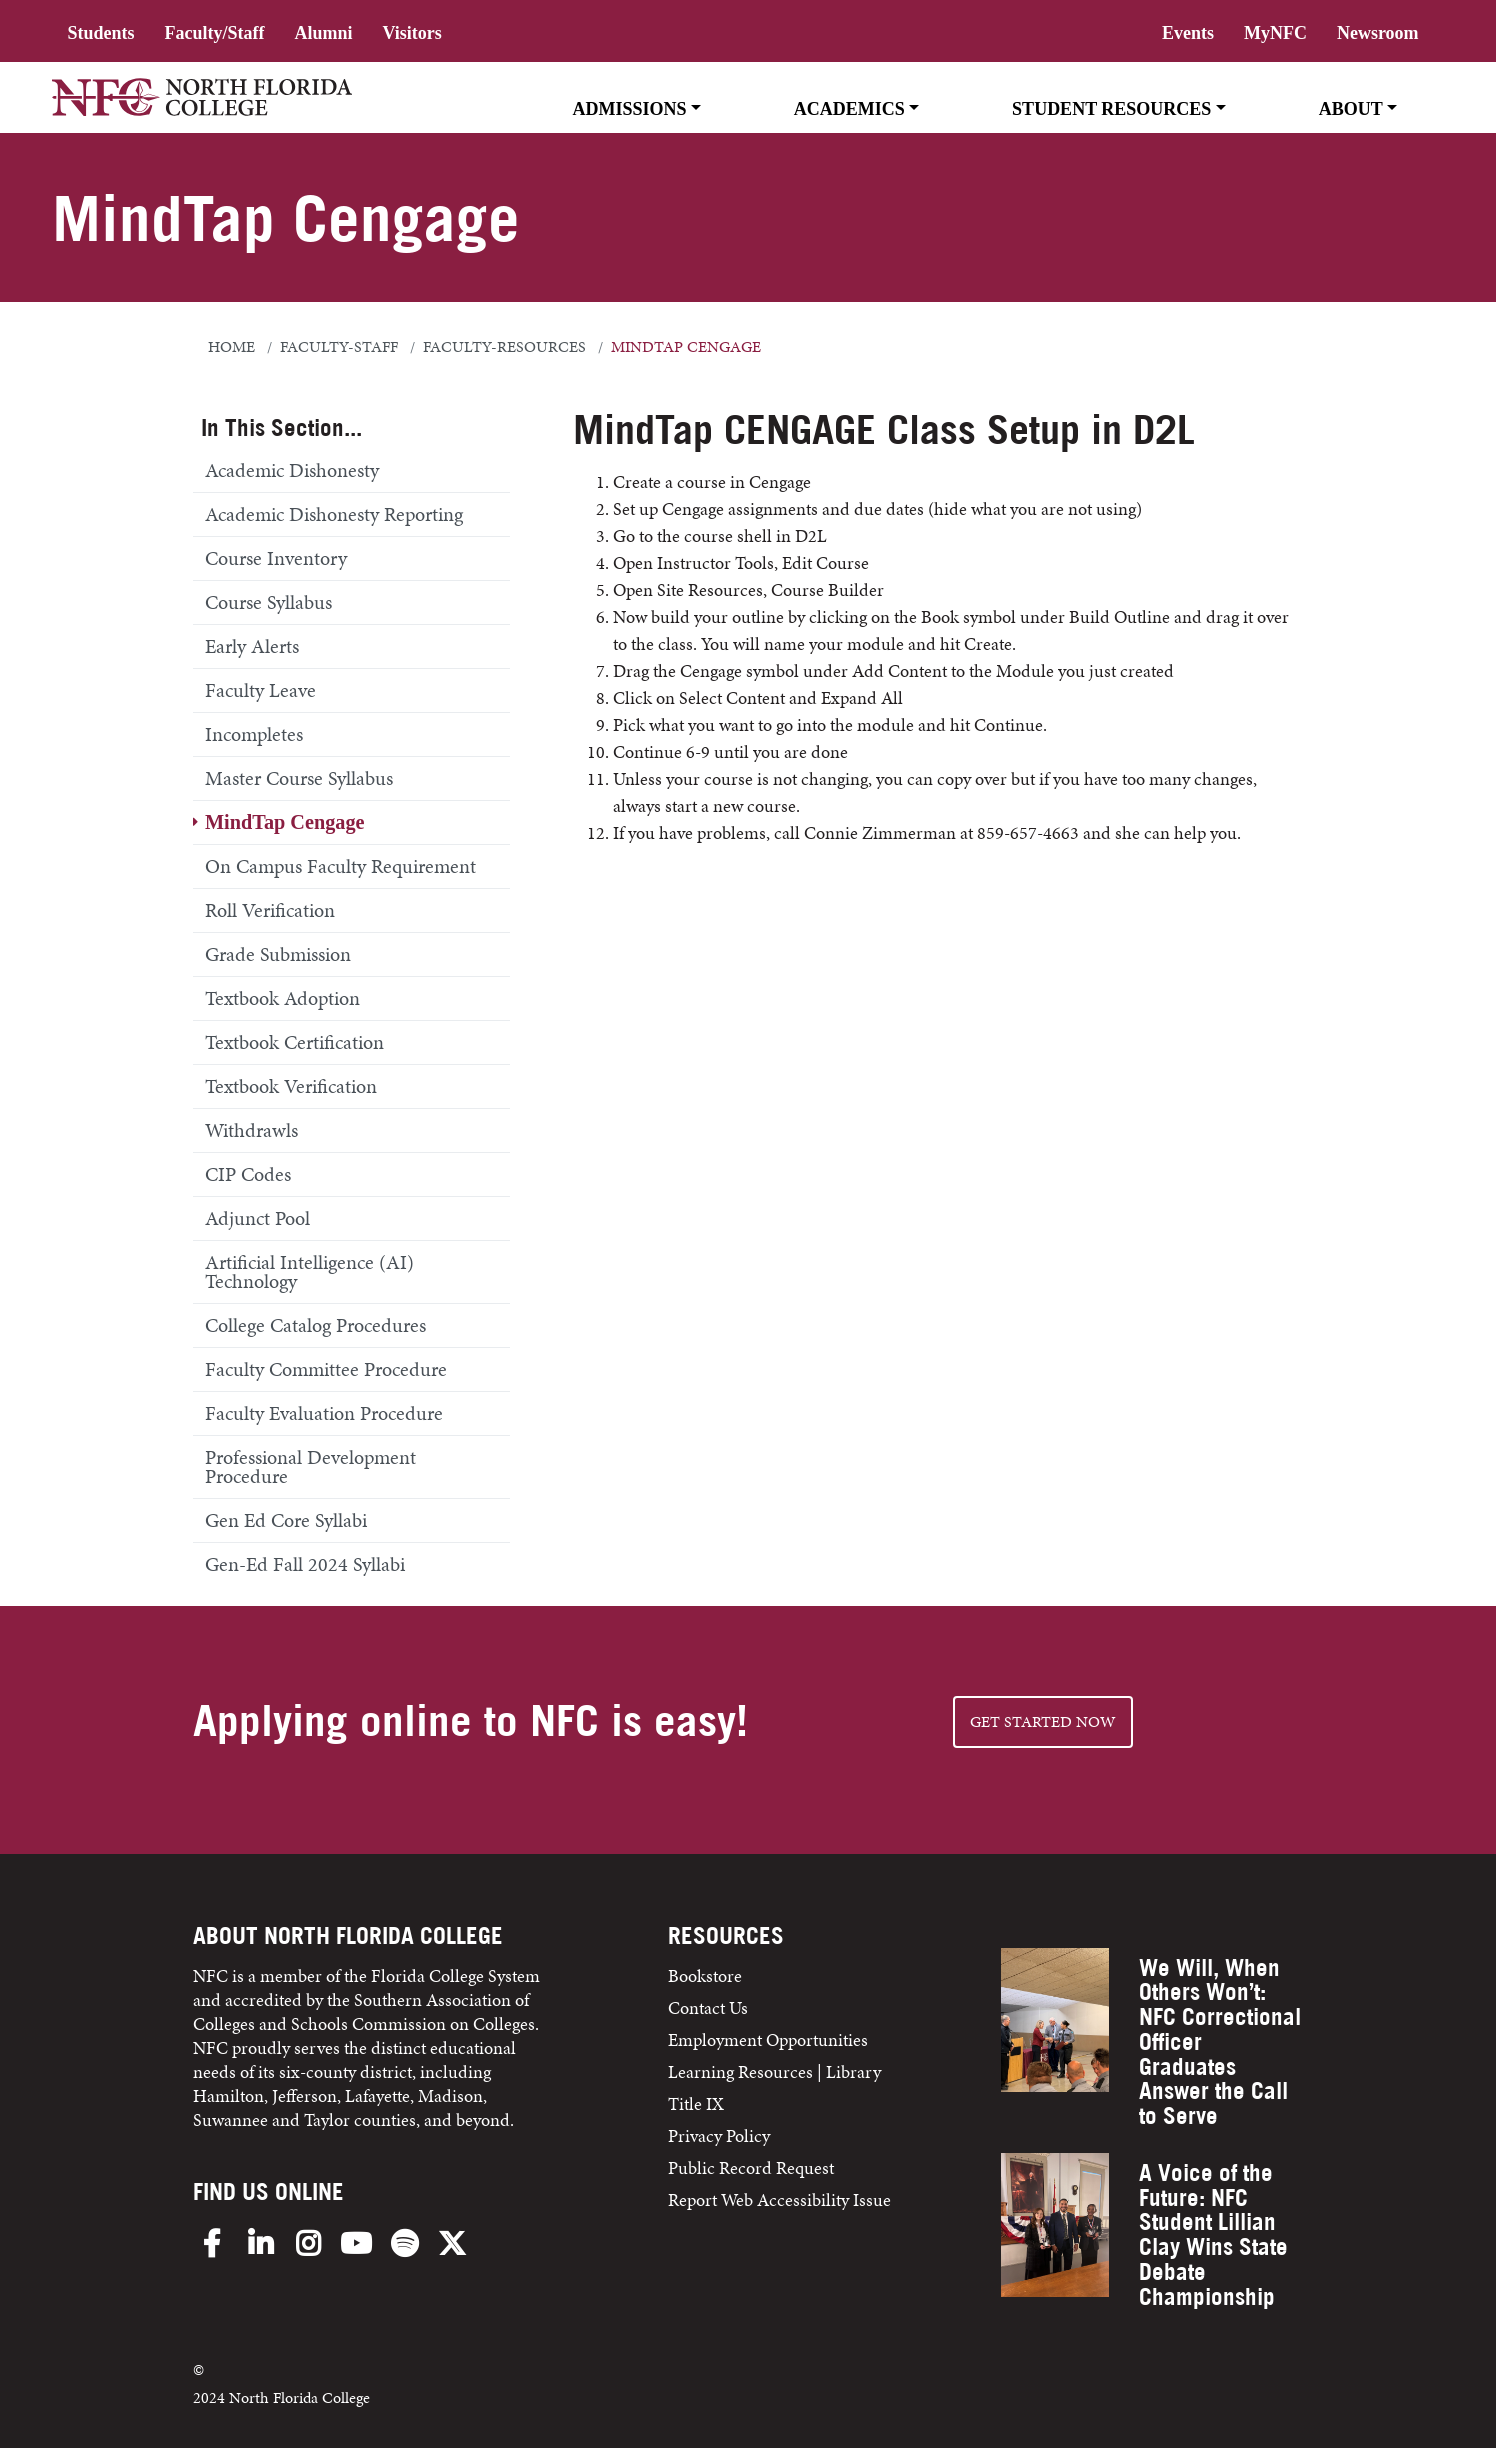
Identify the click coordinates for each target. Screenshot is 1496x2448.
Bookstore (707, 1975)
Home (231, 347)
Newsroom (1378, 33)
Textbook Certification (294, 1042)
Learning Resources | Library (774, 2071)
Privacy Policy (719, 2135)
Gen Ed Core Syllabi (286, 1520)
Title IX (696, 2103)
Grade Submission (278, 954)
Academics (849, 109)
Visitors (411, 33)
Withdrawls (251, 1130)
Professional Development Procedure (310, 1466)
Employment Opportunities (768, 2039)
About (1351, 109)
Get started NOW (1043, 1721)
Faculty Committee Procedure (326, 1369)
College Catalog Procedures (315, 1325)
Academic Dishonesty (292, 470)
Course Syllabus (268, 602)
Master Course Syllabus (299, 778)
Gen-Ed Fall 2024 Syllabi (305, 1564)
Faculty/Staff (214, 33)
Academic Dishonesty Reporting (334, 514)
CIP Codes (248, 1174)
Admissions (629, 109)
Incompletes (254, 734)
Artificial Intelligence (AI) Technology (309, 1271)
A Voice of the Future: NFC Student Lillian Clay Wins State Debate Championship (1213, 2234)
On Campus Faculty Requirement (340, 866)
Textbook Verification (291, 1086)
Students (100, 33)
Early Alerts (252, 646)
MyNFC (1275, 33)
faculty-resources (504, 347)
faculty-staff (339, 347)
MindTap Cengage (285, 822)
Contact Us (708, 2007)
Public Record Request (751, 2167)
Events (1188, 33)
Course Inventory (276, 558)
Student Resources (1111, 109)
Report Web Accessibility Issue (779, 2199)
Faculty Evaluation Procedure (324, 1413)
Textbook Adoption (282, 998)
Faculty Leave (260, 690)
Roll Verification (270, 910)
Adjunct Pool (257, 1218)
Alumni (323, 33)
